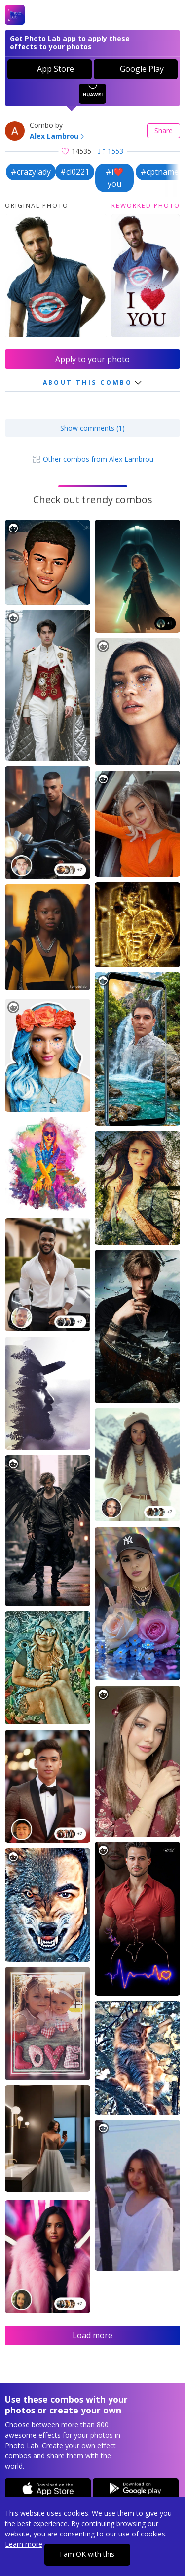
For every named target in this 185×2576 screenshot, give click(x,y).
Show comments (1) (92, 428)
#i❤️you (114, 177)
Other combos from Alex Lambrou (93, 459)
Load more (92, 2335)
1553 (110, 151)
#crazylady (31, 171)
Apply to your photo (92, 359)
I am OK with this (87, 2554)
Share (163, 130)
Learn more (23, 2544)
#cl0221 (74, 171)
